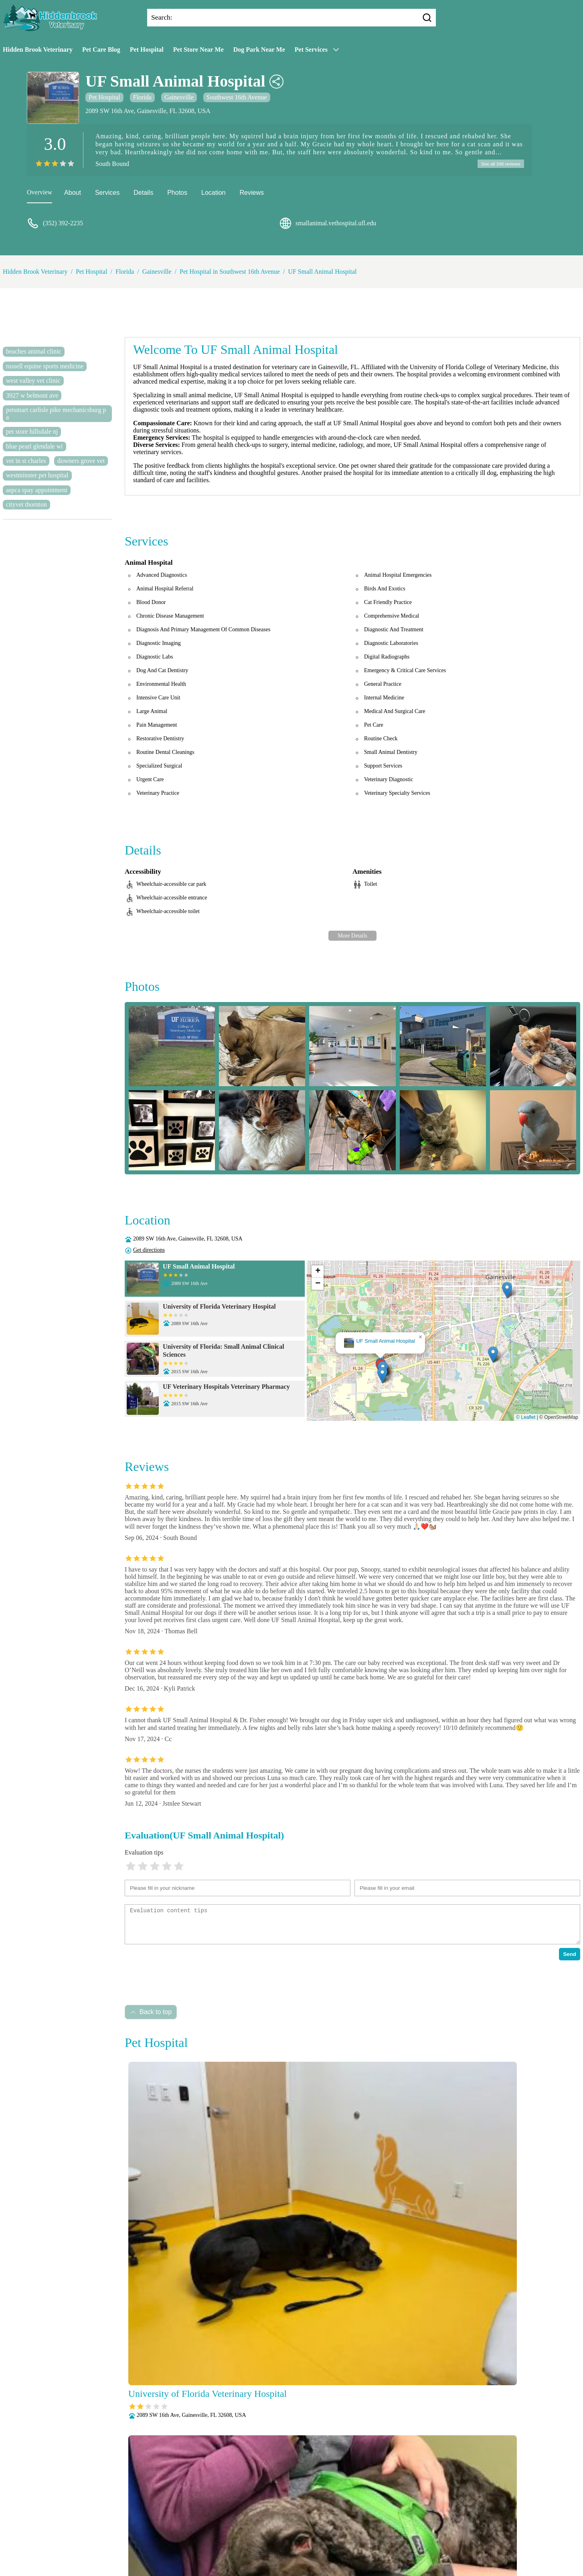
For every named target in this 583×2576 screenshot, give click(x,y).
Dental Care (383, 2520)
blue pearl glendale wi (34, 447)
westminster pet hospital (37, 476)
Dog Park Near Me (259, 49)
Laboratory (245, 2530)
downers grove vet (81, 462)
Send (569, 1955)
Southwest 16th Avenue (236, 97)
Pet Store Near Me (198, 49)
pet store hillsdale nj (32, 432)
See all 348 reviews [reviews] (499, 164)
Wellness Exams (311, 2551)
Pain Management (398, 2530)
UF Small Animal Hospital (322, 272)
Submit (137, 2500)
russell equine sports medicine (44, 367)
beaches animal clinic (33, 352)
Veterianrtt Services (241, 2520)
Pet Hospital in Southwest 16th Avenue (230, 272)
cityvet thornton (26, 505)
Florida (142, 97)
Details (143, 193)
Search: (161, 17)
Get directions (149, 1251)
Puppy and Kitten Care (274, 2541)
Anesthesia (287, 2520)
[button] (382, 1376)
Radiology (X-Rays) (336, 2541)
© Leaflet (525, 1418)
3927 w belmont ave (32, 396)
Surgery (416, 2541)
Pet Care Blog (101, 49)
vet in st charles (26, 462)
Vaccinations (267, 2551)
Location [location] (213, 193)
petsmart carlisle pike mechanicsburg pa (56, 415)
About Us (196, 2520)
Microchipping (284, 2530)
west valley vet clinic (33, 381)
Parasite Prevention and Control (198, 2541)
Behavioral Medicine (334, 2520)
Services (107, 193)
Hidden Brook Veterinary (38, 49)
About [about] (72, 193)
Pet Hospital (147, 49)
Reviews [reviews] (251, 193)
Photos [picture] (177, 193)
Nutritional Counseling (339, 2530)
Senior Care (384, 2541)
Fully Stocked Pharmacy (192, 2530)
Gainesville (179, 97)
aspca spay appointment (36, 490)
